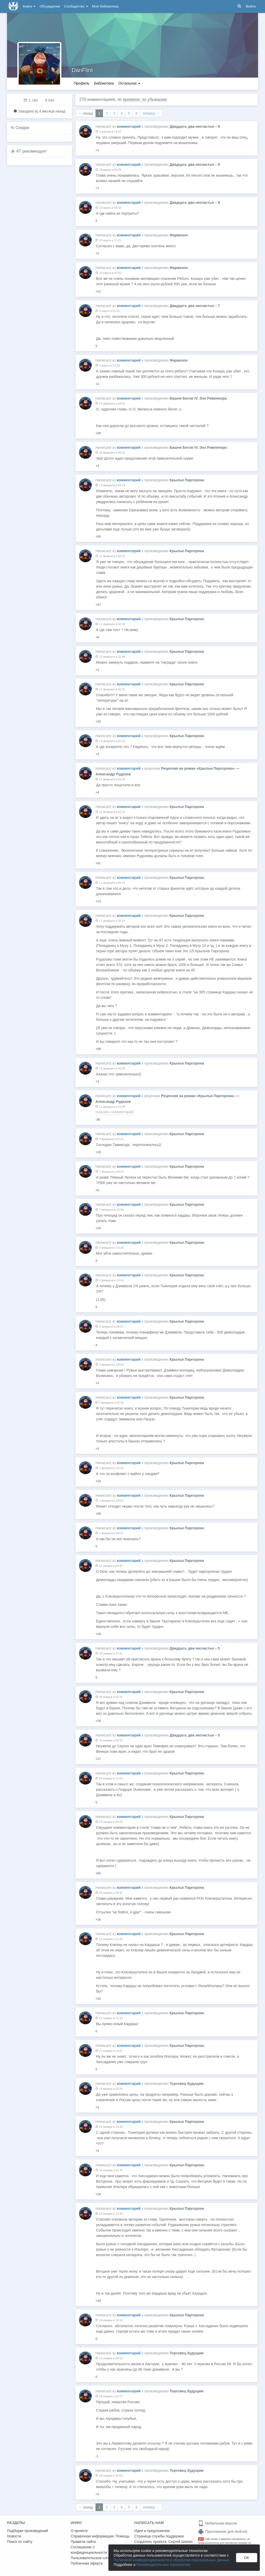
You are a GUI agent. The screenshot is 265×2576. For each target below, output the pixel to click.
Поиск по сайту (19, 2542)
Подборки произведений (27, 2531)
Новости (14, 2536)
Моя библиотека (105, 6)
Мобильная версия (217, 2523)
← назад (85, 113)
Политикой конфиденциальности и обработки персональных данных (171, 2560)
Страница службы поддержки (159, 2536)
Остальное (130, 83)
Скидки (22, 127)
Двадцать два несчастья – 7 (195, 306)
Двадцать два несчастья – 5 (195, 1648)
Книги (29, 6)
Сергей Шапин (180, 2542)
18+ (201, 2538)
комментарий (129, 126)
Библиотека (104, 83)
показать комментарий (114, 1112)
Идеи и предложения (152, 2531)
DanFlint (82, 70)
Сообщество (76, 6)
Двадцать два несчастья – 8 (195, 164)
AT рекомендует (31, 151)
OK (246, 2558)
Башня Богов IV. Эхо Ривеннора (198, 398)
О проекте (79, 2531)
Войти (251, 6)
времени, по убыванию (145, 99)
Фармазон (179, 235)
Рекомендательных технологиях (163, 2565)
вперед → (151, 113)
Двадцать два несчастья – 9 (195, 126)
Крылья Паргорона (187, 480)
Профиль (81, 83)
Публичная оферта (87, 2563)
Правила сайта (83, 2542)
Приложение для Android (222, 2531)
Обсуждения (50, 6)
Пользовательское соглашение (97, 2558)
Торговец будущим (186, 2083)
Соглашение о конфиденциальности (89, 2550)
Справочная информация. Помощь (100, 2536)
